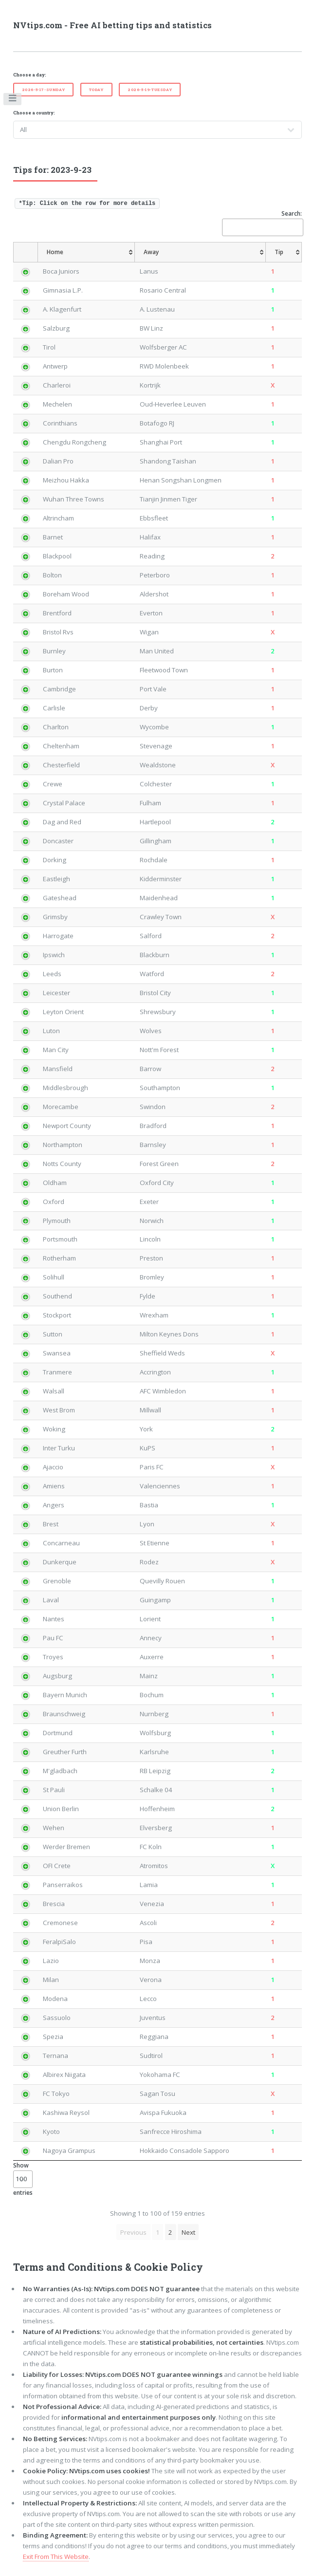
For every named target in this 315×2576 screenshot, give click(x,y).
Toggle (13, 100)
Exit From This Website (56, 2556)
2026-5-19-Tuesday (150, 89)
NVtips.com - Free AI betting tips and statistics (112, 25)
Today (96, 89)
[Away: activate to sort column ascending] (200, 252)
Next (188, 2232)
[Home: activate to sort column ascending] (86, 252)
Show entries (23, 2179)
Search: (262, 222)
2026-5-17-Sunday (43, 89)
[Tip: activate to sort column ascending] (284, 252)
